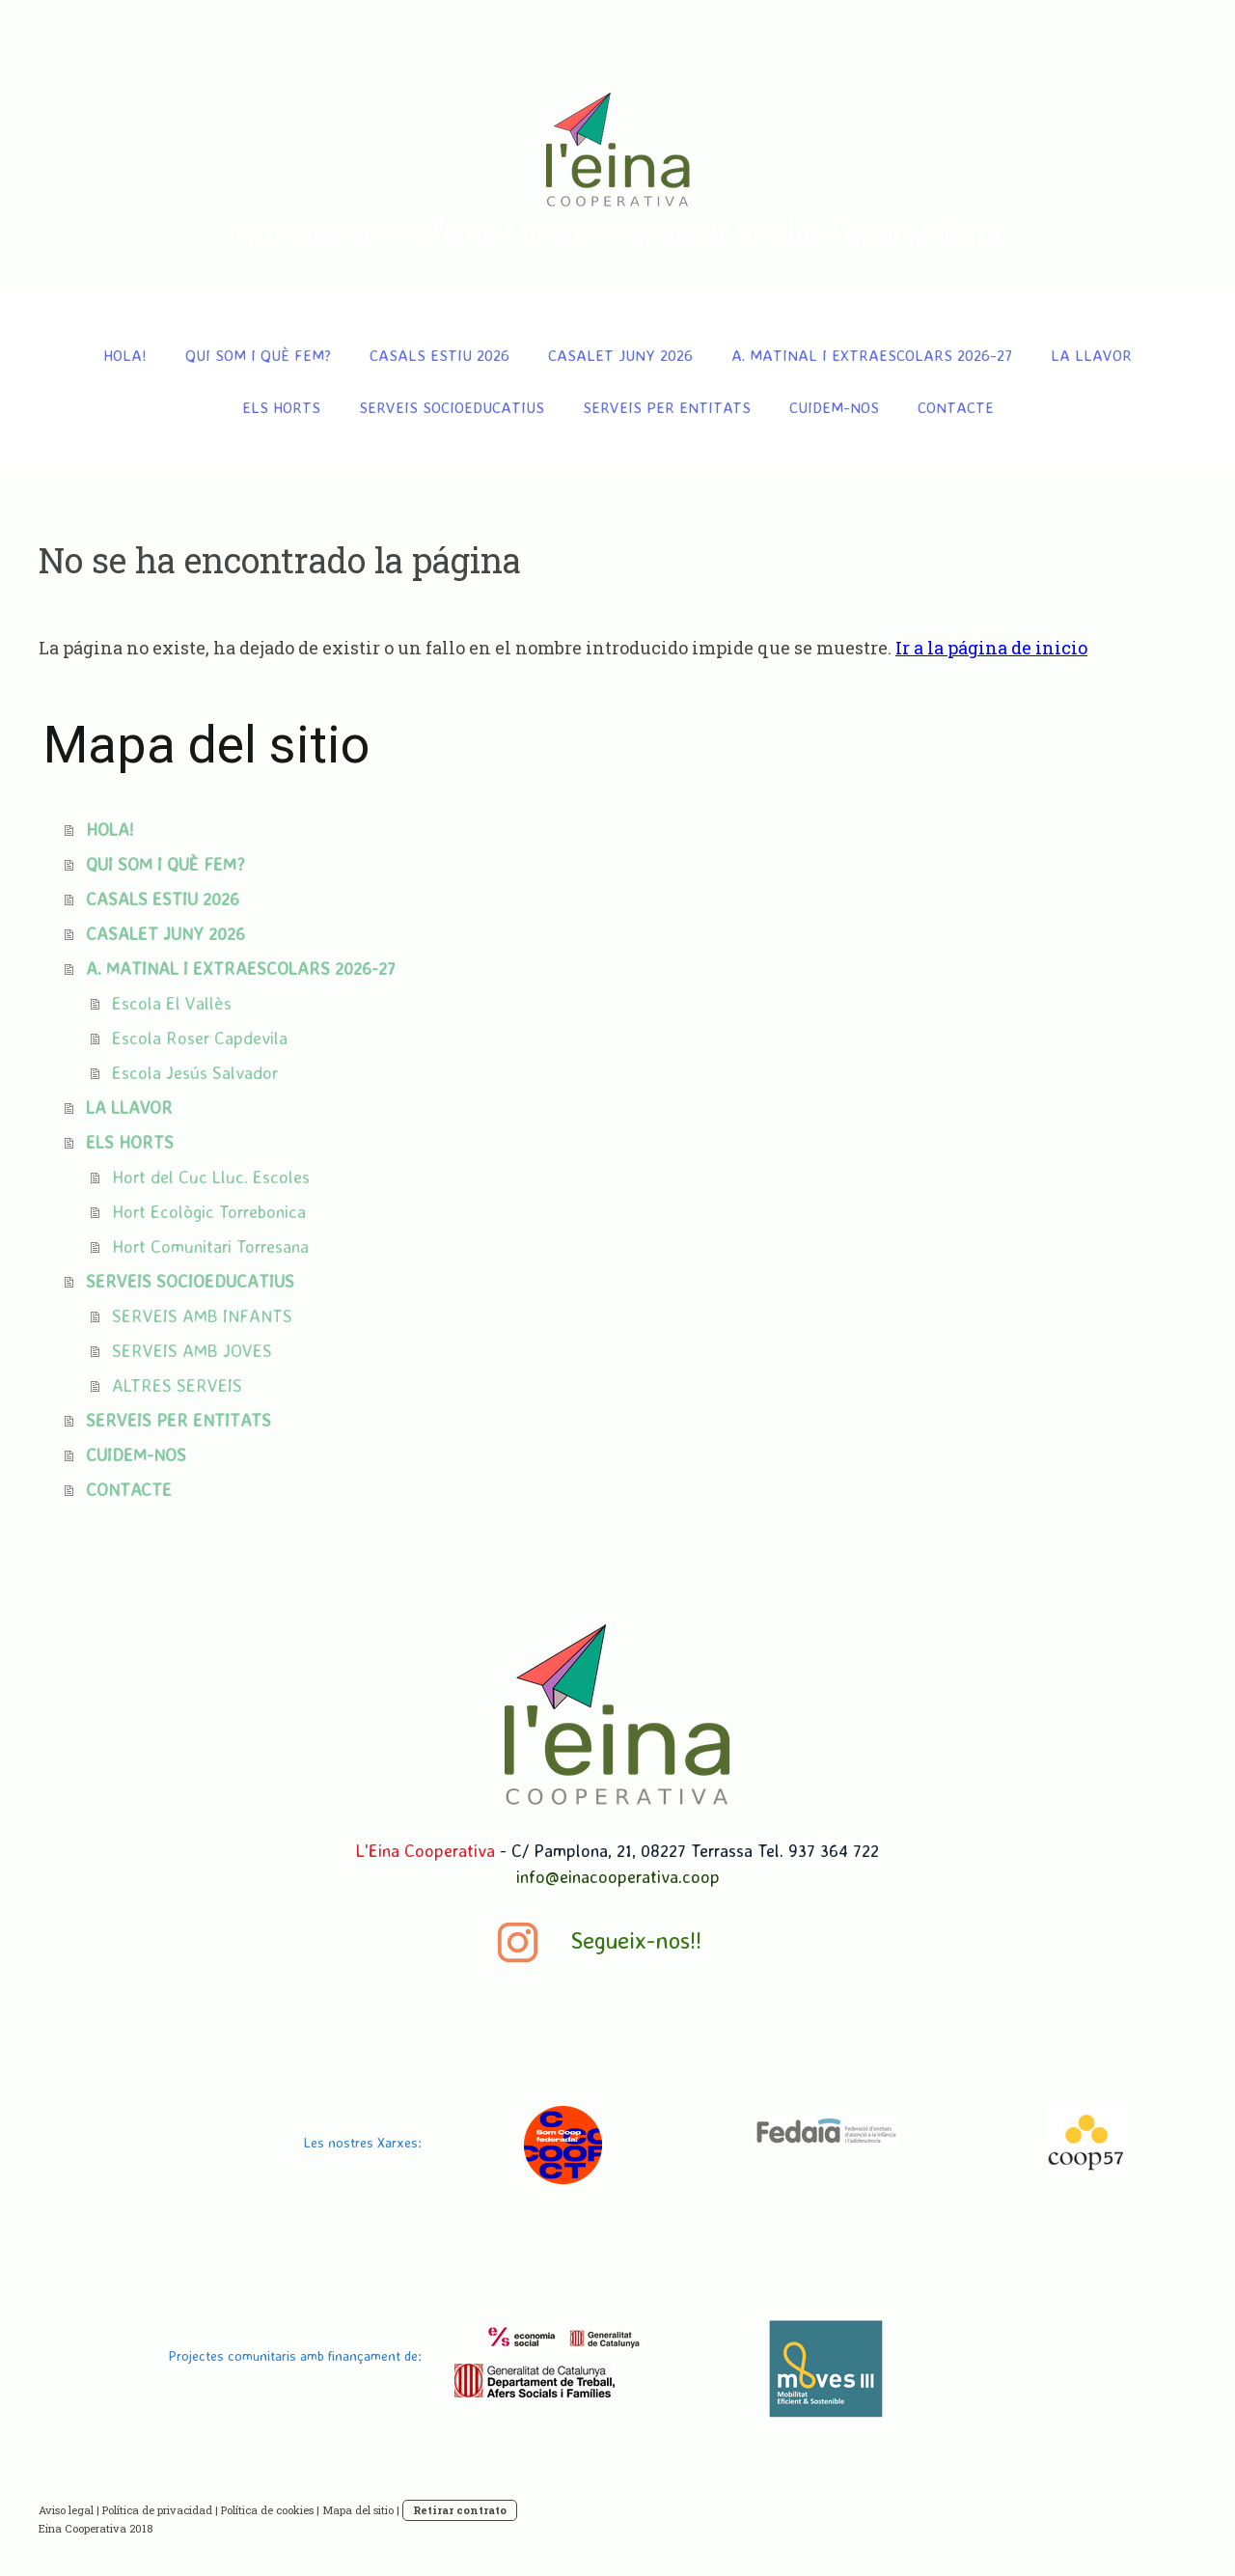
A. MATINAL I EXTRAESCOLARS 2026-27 (871, 355)
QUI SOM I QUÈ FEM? (258, 355)
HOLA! (125, 355)
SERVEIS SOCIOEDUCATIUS (451, 407)
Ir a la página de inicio (991, 647)
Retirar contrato (460, 2510)
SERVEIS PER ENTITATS (667, 407)
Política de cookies (267, 2510)
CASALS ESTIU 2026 (439, 355)
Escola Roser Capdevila (200, 1037)
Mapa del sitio (358, 2510)
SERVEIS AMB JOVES (192, 1350)
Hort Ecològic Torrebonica (209, 1211)
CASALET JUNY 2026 (620, 355)
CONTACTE (956, 407)
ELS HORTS (281, 407)
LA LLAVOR (1091, 355)
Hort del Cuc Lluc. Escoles (211, 1176)
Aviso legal (66, 2510)
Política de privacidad (157, 2510)
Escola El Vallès (172, 1002)
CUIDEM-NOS (834, 407)
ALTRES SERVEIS (177, 1385)
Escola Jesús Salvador (195, 1072)
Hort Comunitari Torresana (210, 1246)
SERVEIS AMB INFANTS (202, 1315)
